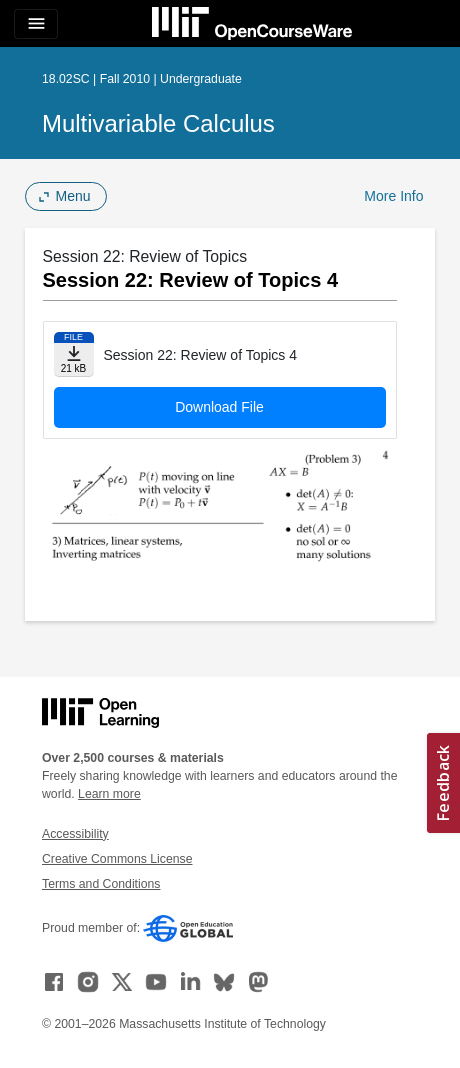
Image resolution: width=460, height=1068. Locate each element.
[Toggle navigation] (36, 24)
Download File (219, 407)
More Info (393, 196)
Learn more (109, 794)
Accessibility (75, 834)
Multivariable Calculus (158, 123)
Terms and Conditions (101, 884)
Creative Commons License (117, 859)
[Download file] (74, 354)
